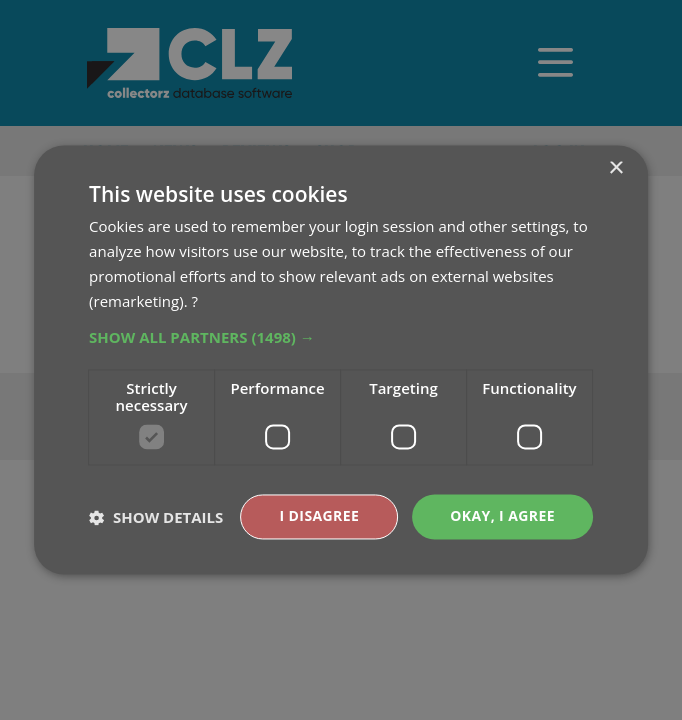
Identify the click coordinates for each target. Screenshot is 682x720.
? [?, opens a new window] (194, 301)
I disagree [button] (320, 516)
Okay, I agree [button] (502, 516)
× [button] (615, 168)
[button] (341, 338)
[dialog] (341, 360)
